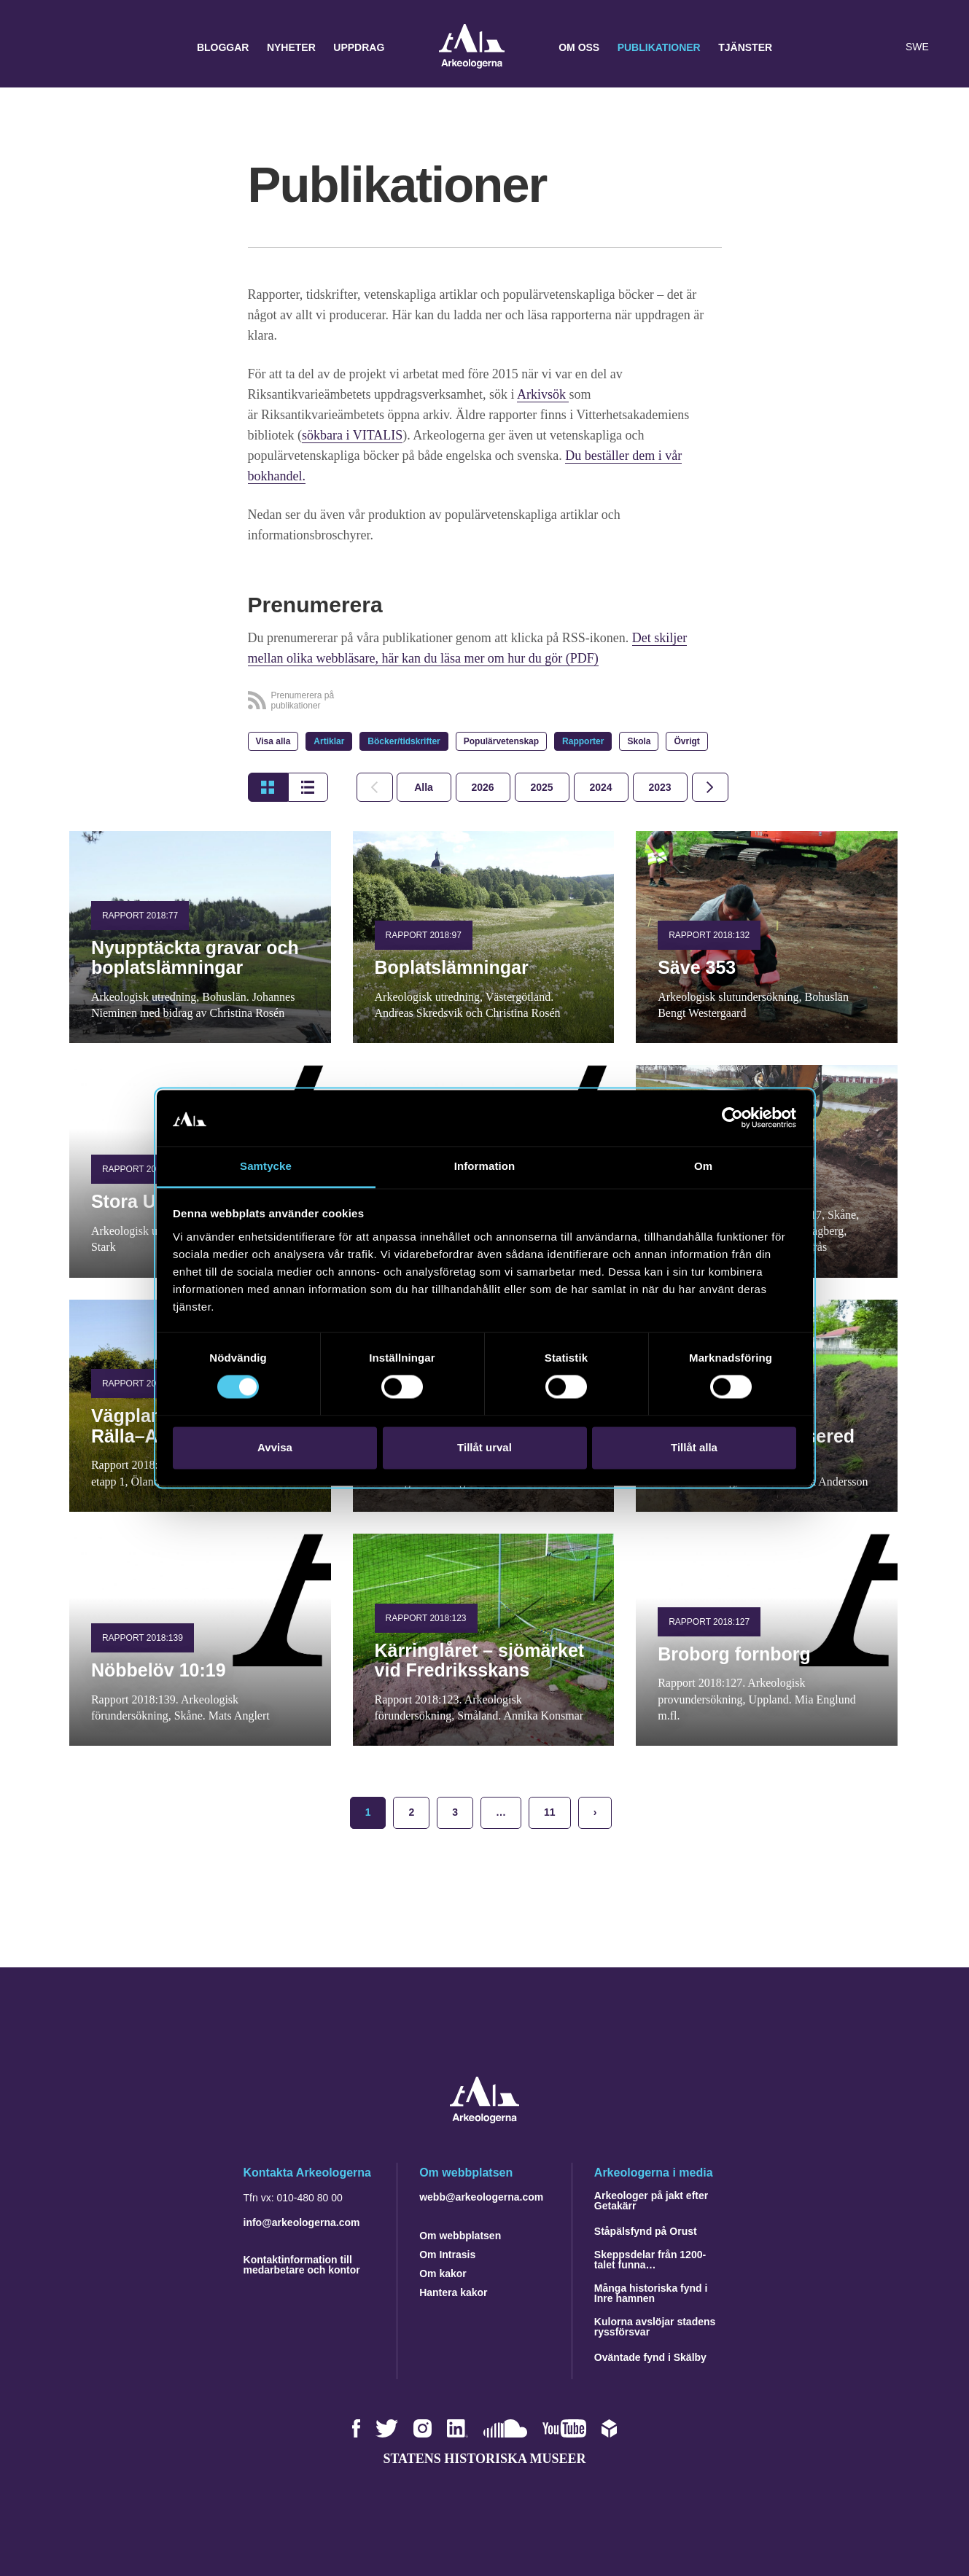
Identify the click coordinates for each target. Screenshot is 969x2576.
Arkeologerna (472, 47)
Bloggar (223, 47)
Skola (638, 741)
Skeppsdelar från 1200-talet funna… (650, 2259)
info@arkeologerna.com (302, 2222)
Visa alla (273, 741)
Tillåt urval (484, 1447)
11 (550, 1812)
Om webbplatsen (460, 2235)
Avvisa (274, 1447)
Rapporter (583, 741)
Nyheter (291, 47)
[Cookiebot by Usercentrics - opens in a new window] (732, 1118)
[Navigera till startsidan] (484, 2119)
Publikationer (659, 47)
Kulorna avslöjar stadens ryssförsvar (655, 2327)
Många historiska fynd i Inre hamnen (651, 2293)
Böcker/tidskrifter (403, 741)
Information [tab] (484, 1166)
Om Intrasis (447, 2254)
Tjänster (745, 47)
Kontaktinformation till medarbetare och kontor (302, 2265)
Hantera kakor (453, 2292)
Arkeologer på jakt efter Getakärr (651, 2200)
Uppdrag (358, 47)
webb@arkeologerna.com (481, 2197)
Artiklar (329, 741)
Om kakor (443, 2273)
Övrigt (686, 741)
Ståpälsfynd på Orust (645, 2231)
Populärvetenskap (501, 741)
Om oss (579, 47)
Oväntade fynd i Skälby (650, 2357)
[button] (855, 47)
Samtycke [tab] (266, 1166)
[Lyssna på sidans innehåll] (884, 47)
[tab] (483, 787)
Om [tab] (703, 1166)
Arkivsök (543, 394)
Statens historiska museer (484, 2458)
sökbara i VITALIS (352, 435)
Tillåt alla (694, 1447)
